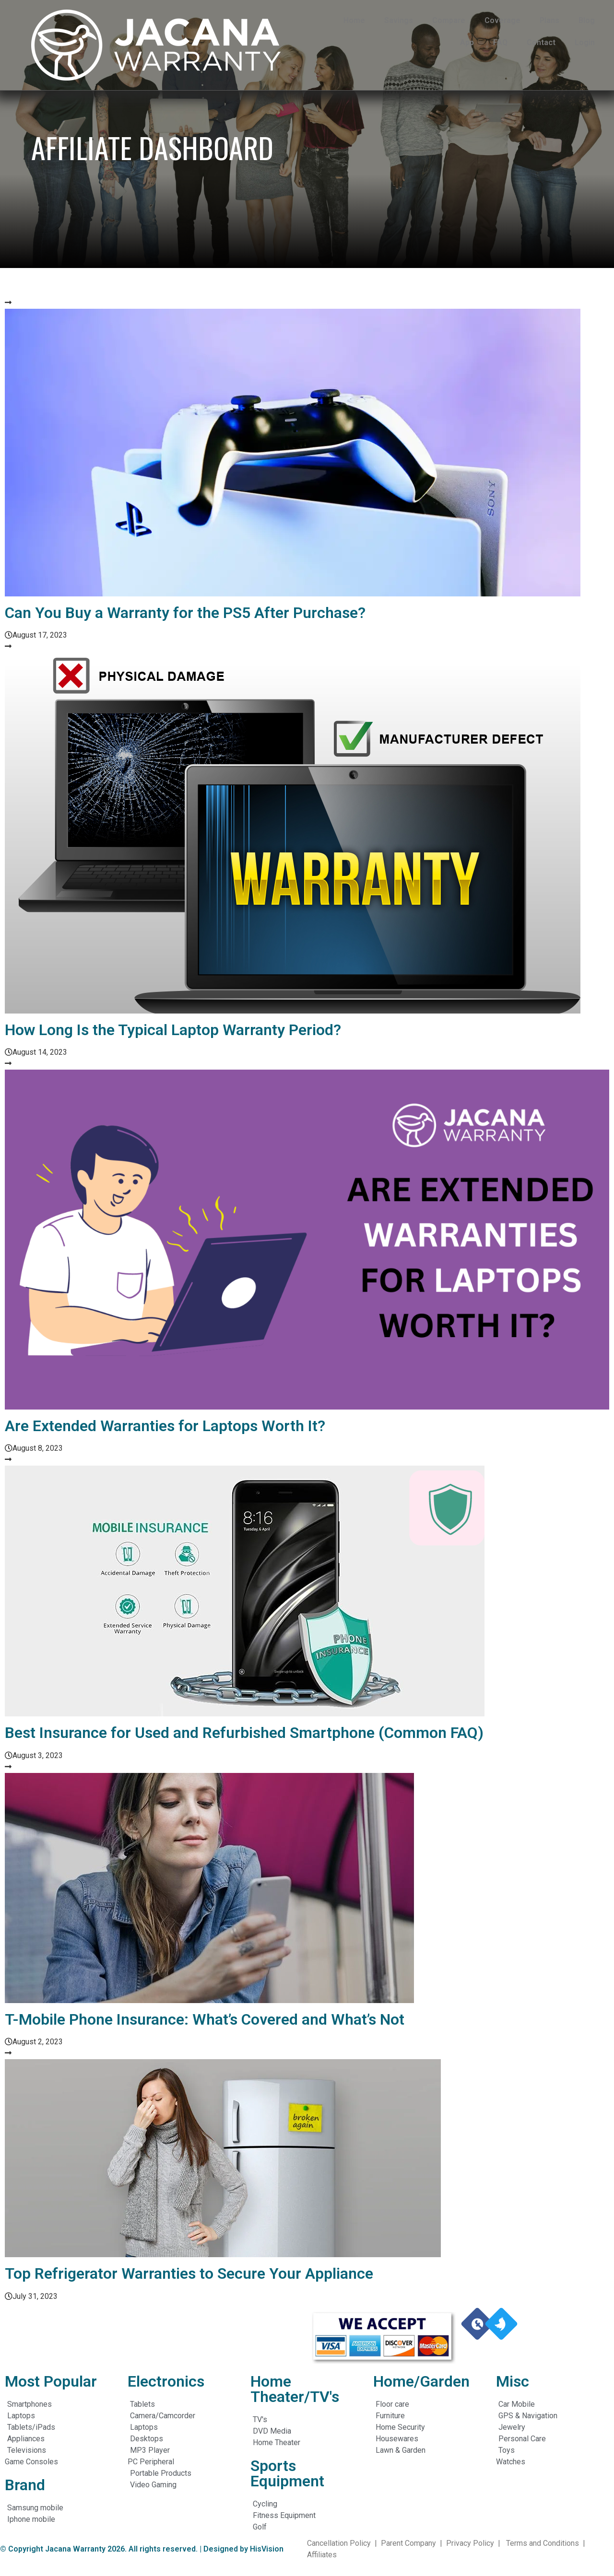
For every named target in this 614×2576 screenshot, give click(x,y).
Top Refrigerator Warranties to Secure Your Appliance (189, 2273)
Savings (398, 20)
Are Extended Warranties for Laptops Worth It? (167, 1426)
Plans (549, 20)
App (467, 42)
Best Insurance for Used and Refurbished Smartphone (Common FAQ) (244, 1733)
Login (585, 42)
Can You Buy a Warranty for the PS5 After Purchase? (185, 613)
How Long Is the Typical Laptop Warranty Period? (173, 1030)
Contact (541, 42)
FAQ (500, 42)
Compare (448, 20)
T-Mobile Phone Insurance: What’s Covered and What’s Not (204, 2019)
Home (354, 20)
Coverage (502, 20)
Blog (587, 20)
